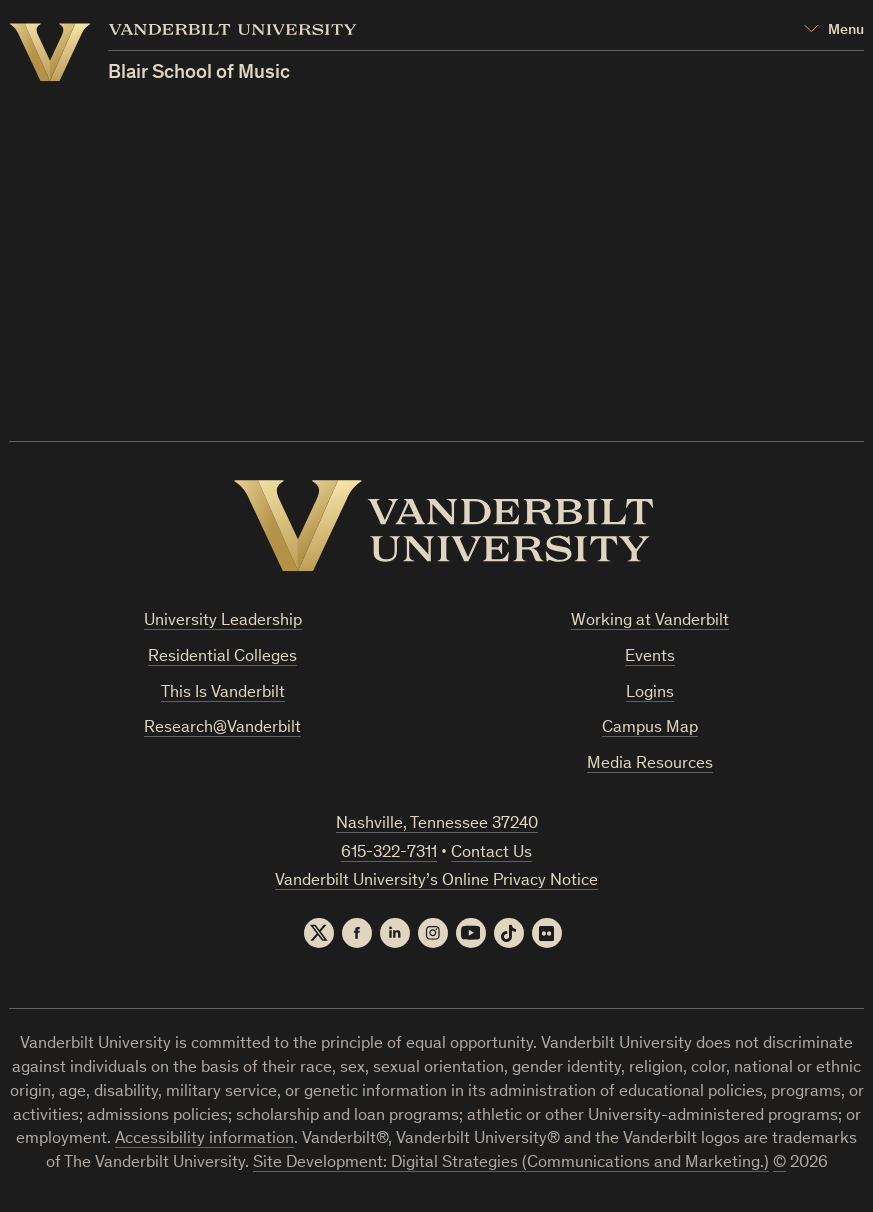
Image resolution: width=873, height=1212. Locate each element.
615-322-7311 (389, 853)
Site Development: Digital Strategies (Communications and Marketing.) (511, 1163)
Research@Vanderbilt (222, 728)
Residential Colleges (222, 657)
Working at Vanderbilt (650, 621)
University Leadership (223, 621)
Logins (650, 693)
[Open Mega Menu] (834, 30)
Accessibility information (204, 1139)
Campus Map (650, 728)
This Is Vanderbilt (223, 693)
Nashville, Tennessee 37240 (437, 824)
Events (650, 657)
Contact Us (491, 853)
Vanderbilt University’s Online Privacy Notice (436, 881)
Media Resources (650, 764)
